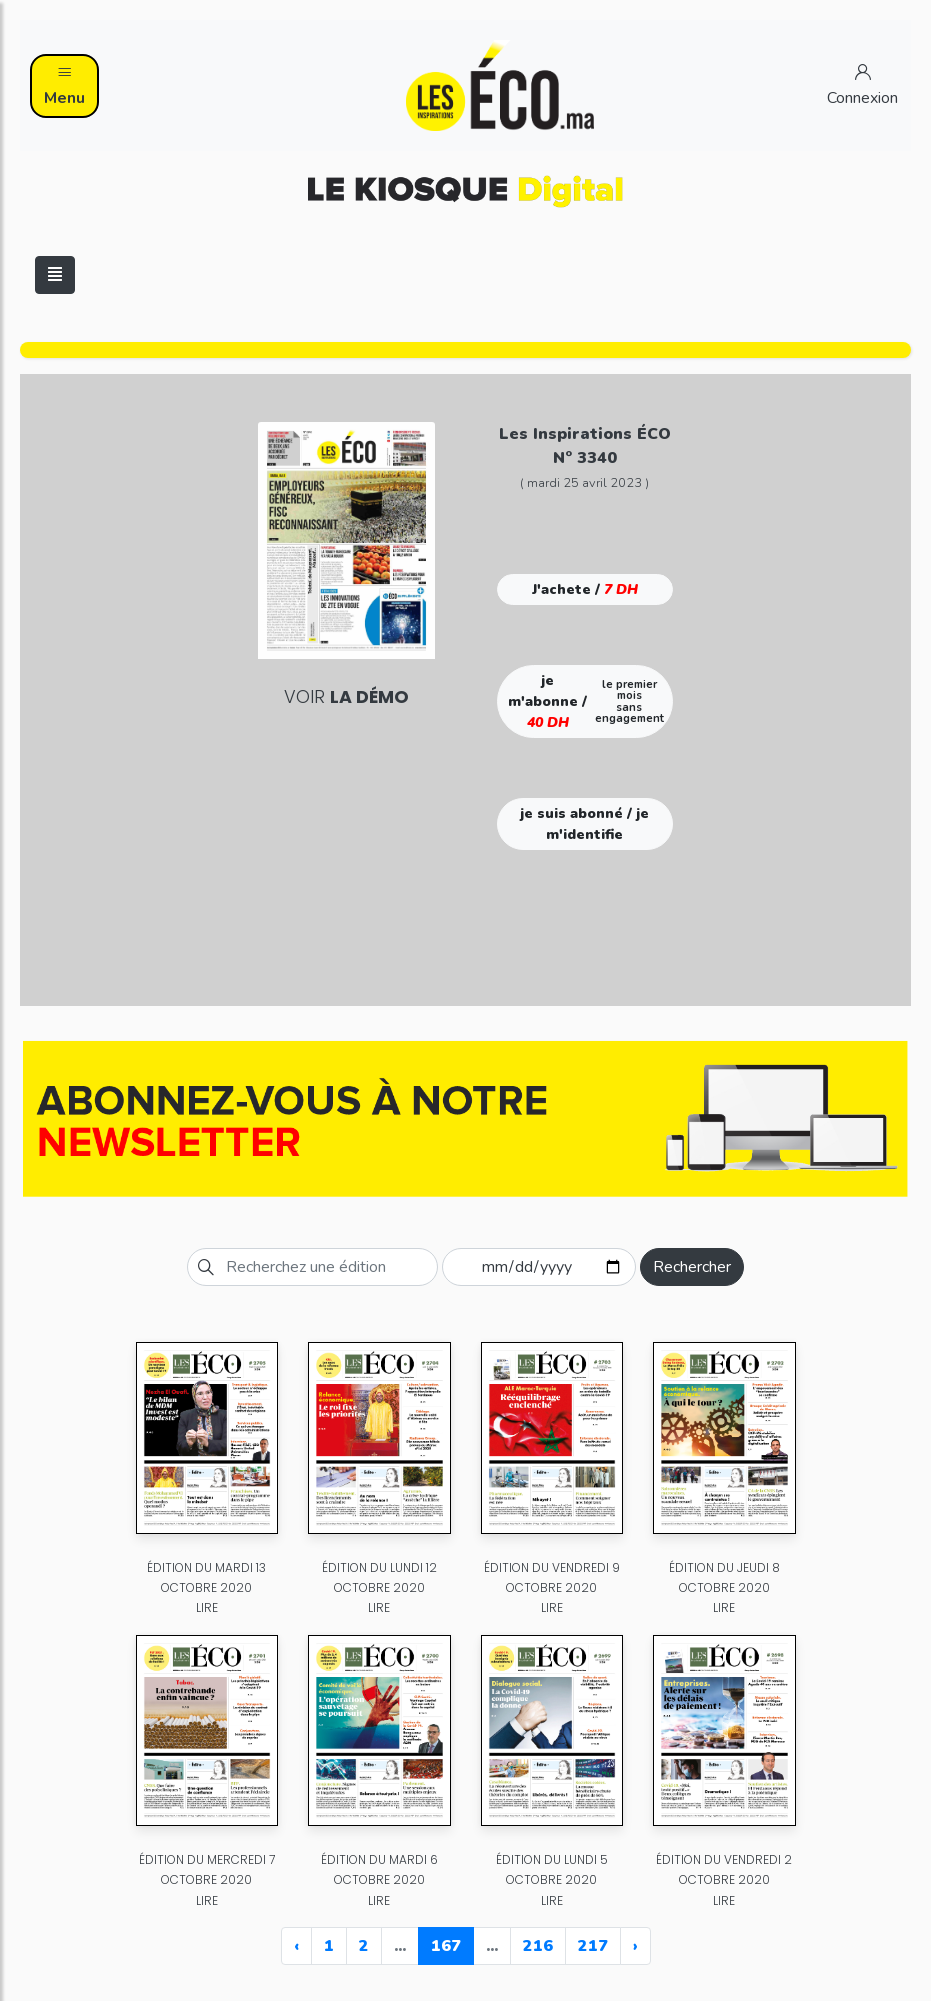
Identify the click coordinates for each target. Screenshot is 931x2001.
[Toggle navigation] (55, 275)
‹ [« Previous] (296, 1946)
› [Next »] (635, 1946)
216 (538, 1946)
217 (593, 1946)
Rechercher (692, 1267)
